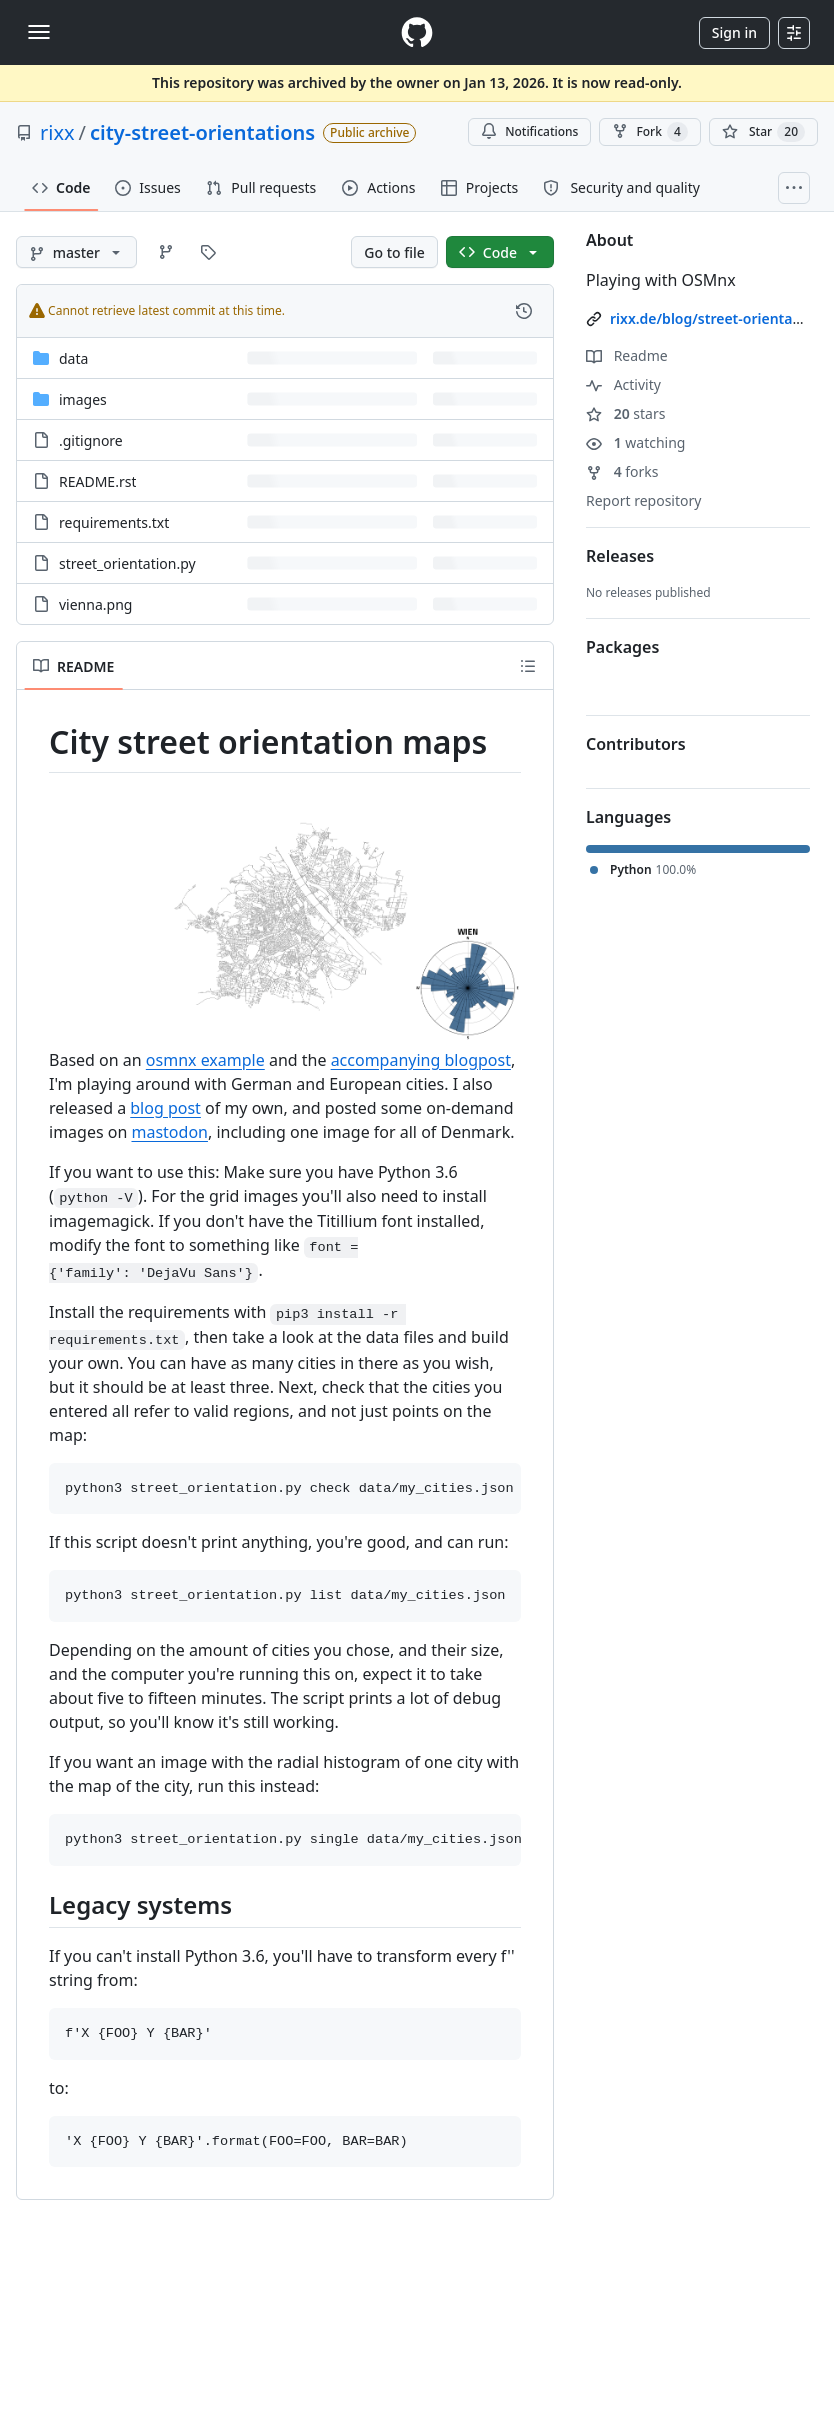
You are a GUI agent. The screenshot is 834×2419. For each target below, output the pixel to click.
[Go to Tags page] (208, 252)
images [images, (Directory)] (83, 399)
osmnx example (205, 1060)
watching (635, 442)
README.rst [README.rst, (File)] (97, 481)
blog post (165, 1108)
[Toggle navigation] (39, 32)
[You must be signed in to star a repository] (763, 132)
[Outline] (528, 666)
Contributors (636, 744)
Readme (627, 355)
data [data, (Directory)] (73, 358)
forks (622, 471)
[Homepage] (417, 32)
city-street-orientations (202, 132)
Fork (649, 132)
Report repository (643, 500)
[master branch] (76, 252)
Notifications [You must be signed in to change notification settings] (529, 131)
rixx (57, 132)
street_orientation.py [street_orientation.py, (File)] (127, 563)
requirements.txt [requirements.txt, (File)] (114, 522)
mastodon (169, 1132)
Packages (622, 647)
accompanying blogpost (421, 1060)
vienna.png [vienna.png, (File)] (95, 604)
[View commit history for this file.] (524, 311)
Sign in (734, 32)
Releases (620, 556)
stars (625, 413)
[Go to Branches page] (166, 252)
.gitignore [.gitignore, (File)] (91, 440)
